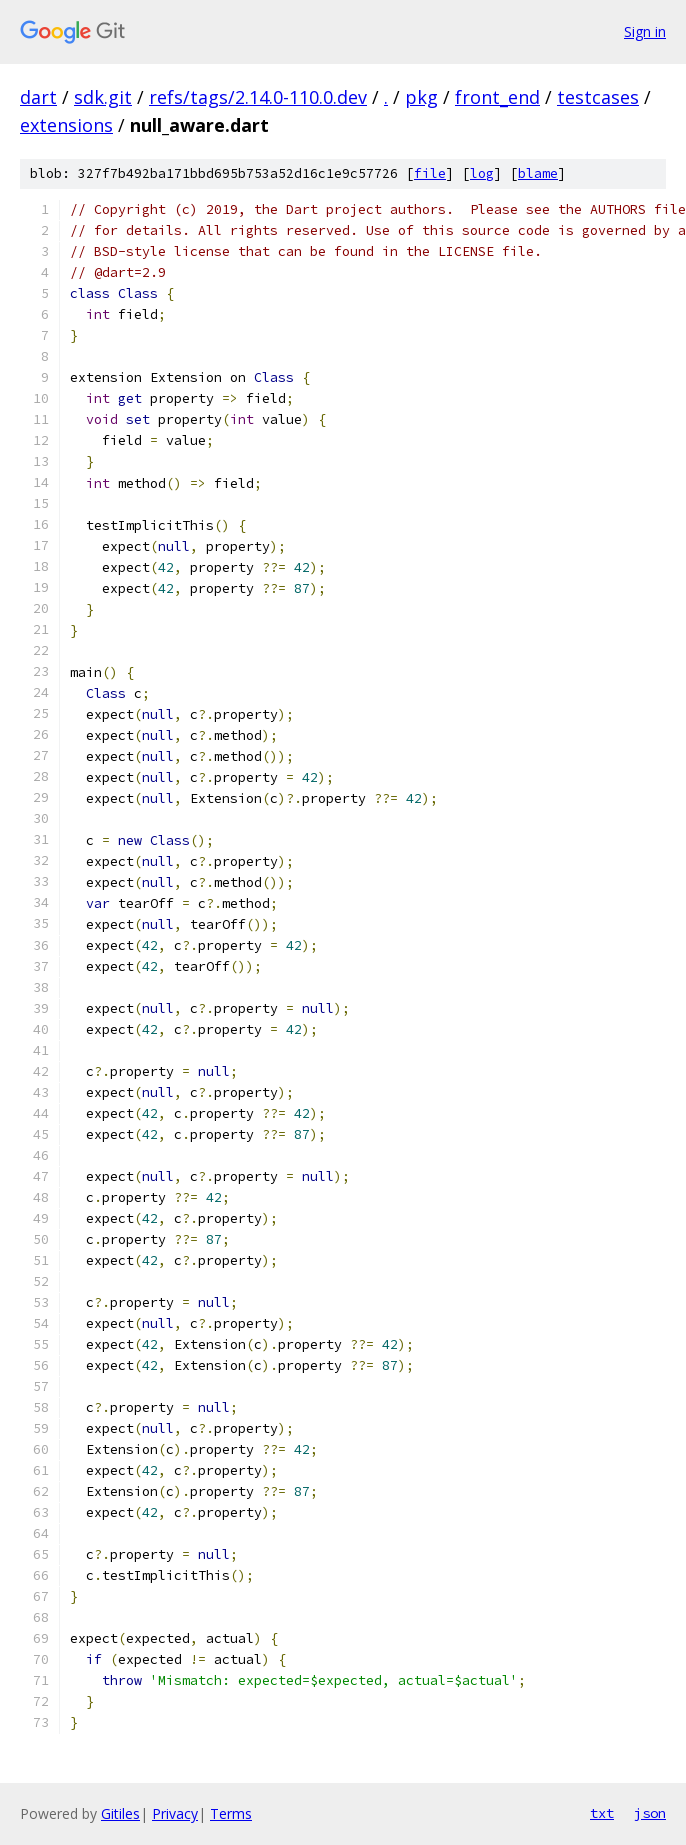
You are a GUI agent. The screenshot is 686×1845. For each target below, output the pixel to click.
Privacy (175, 1813)
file (430, 173)
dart (38, 97)
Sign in (645, 31)
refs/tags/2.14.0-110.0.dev (258, 97)
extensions (66, 125)
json (650, 1813)
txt (602, 1813)
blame (538, 173)
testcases (598, 97)
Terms (231, 1813)
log (482, 173)
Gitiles (120, 1813)
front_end (497, 97)
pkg (421, 97)
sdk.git (103, 97)
